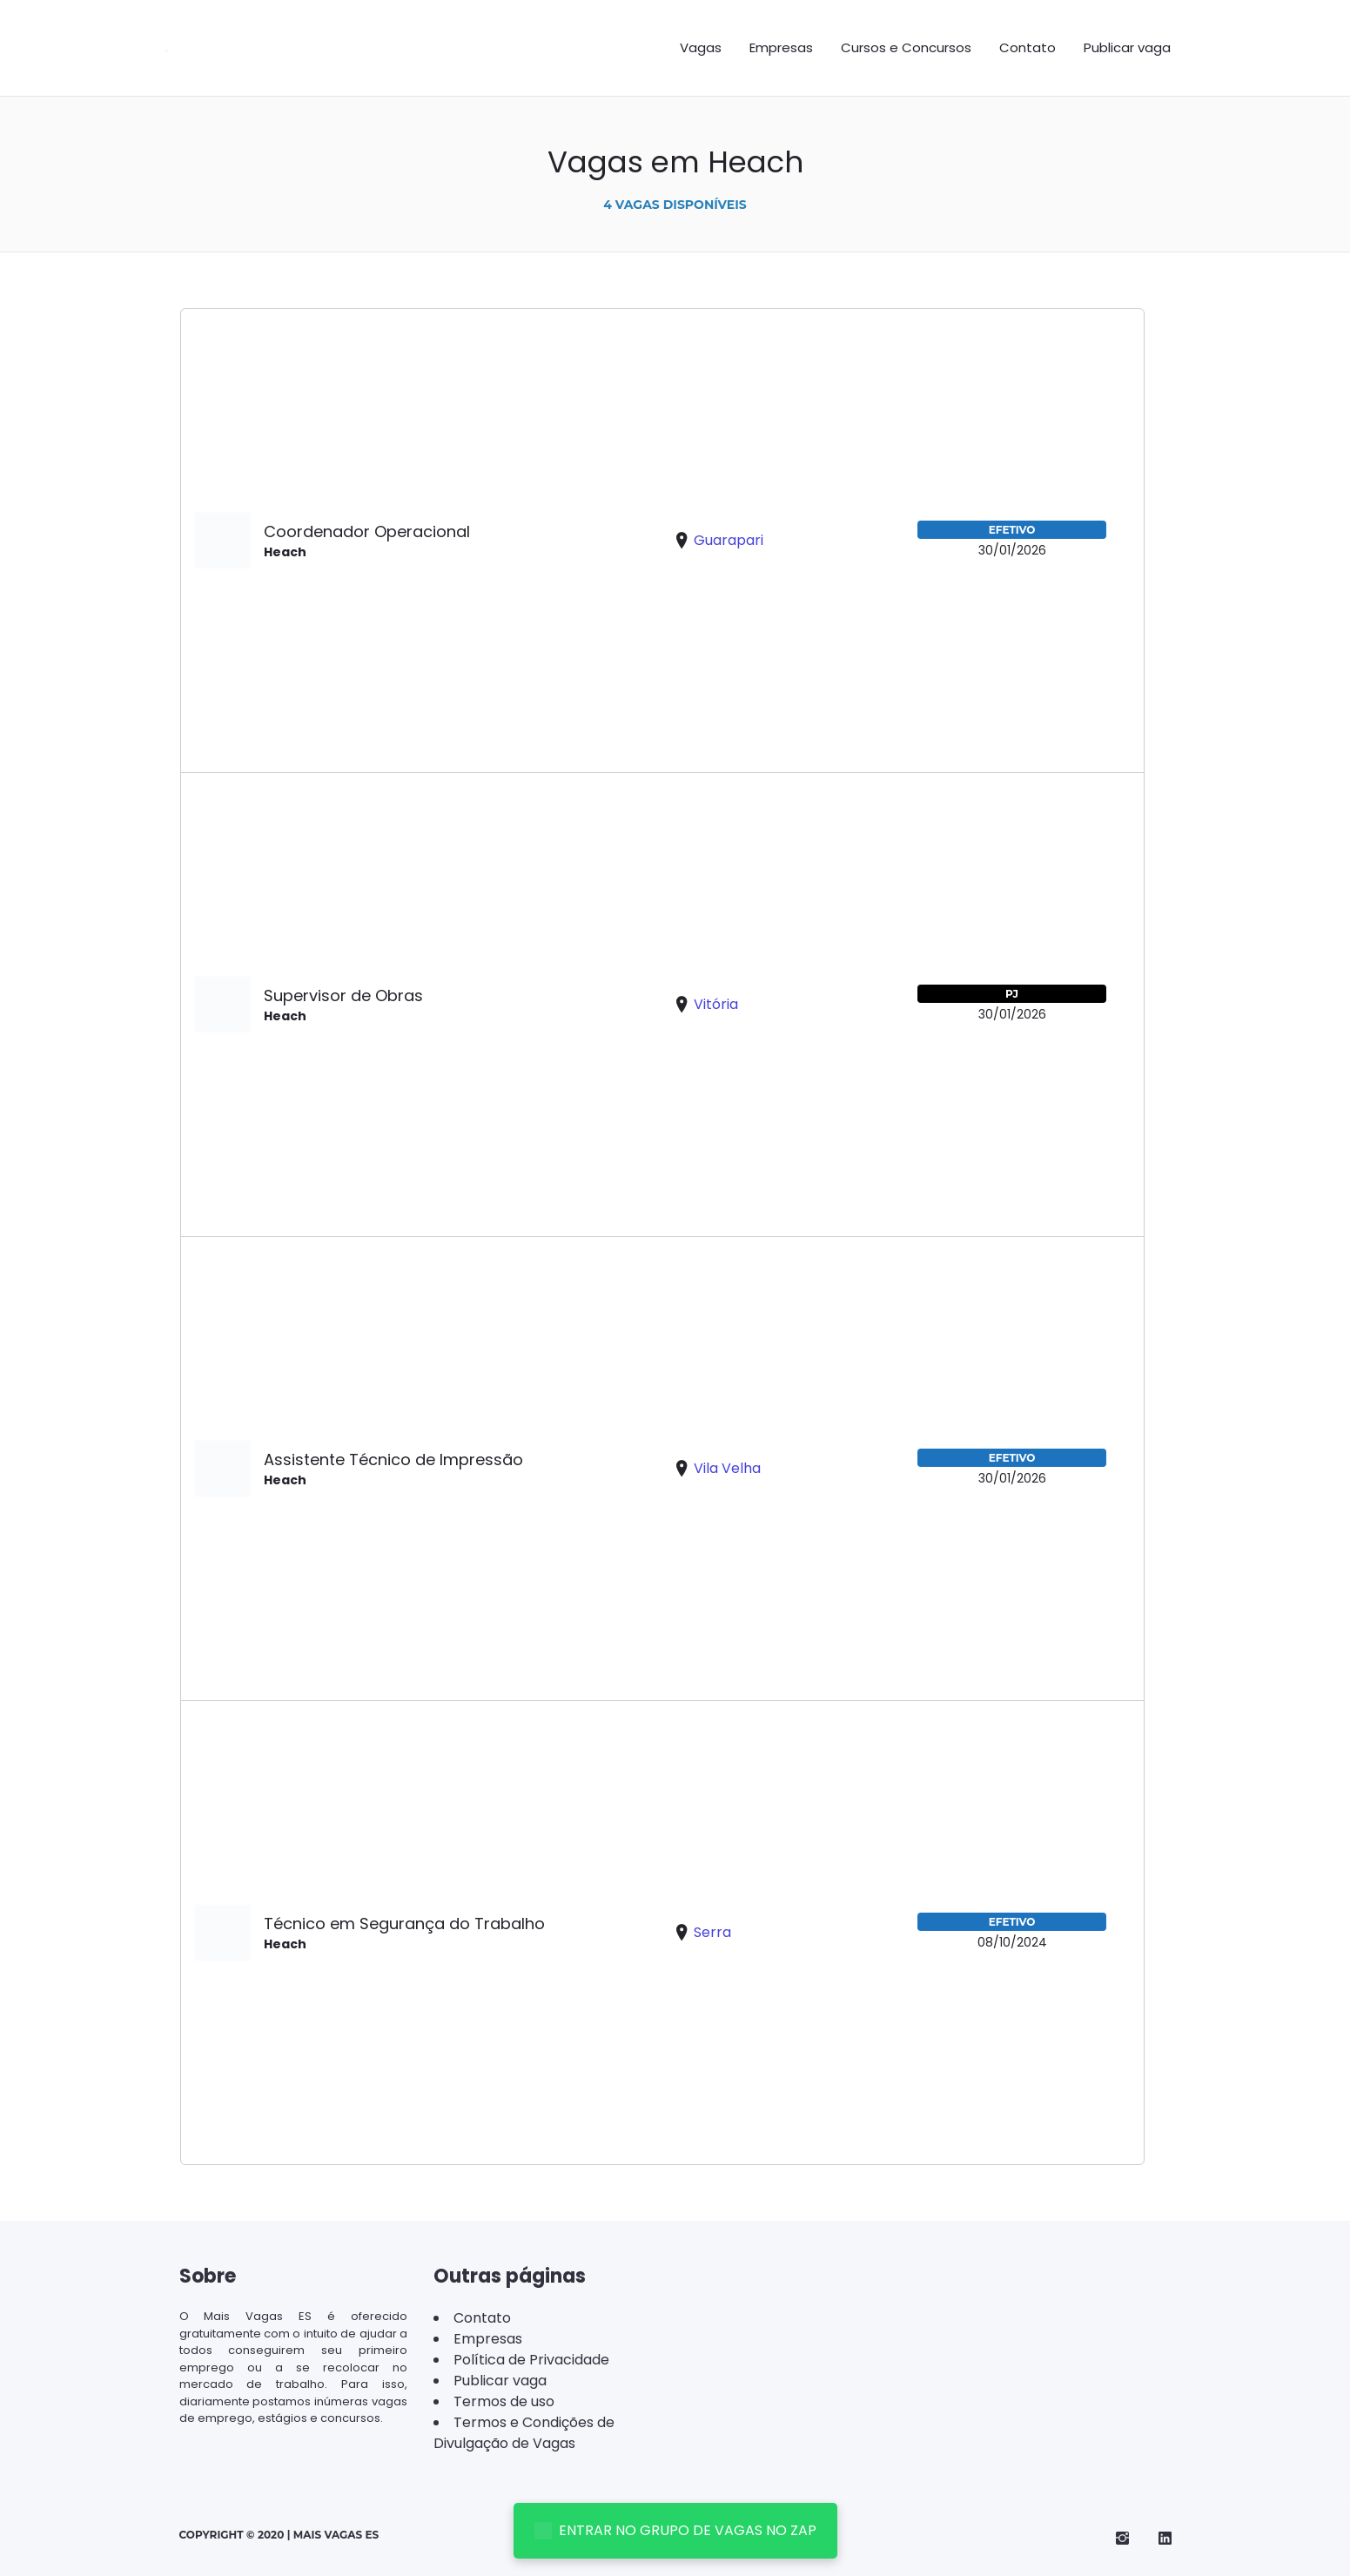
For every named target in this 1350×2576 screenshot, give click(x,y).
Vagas (701, 47)
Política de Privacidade (531, 2360)
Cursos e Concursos (906, 47)
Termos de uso (503, 2401)
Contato (1027, 47)
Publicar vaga (1127, 47)
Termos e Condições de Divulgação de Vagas (524, 2432)
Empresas (781, 47)
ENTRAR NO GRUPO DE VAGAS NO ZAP (675, 2530)
